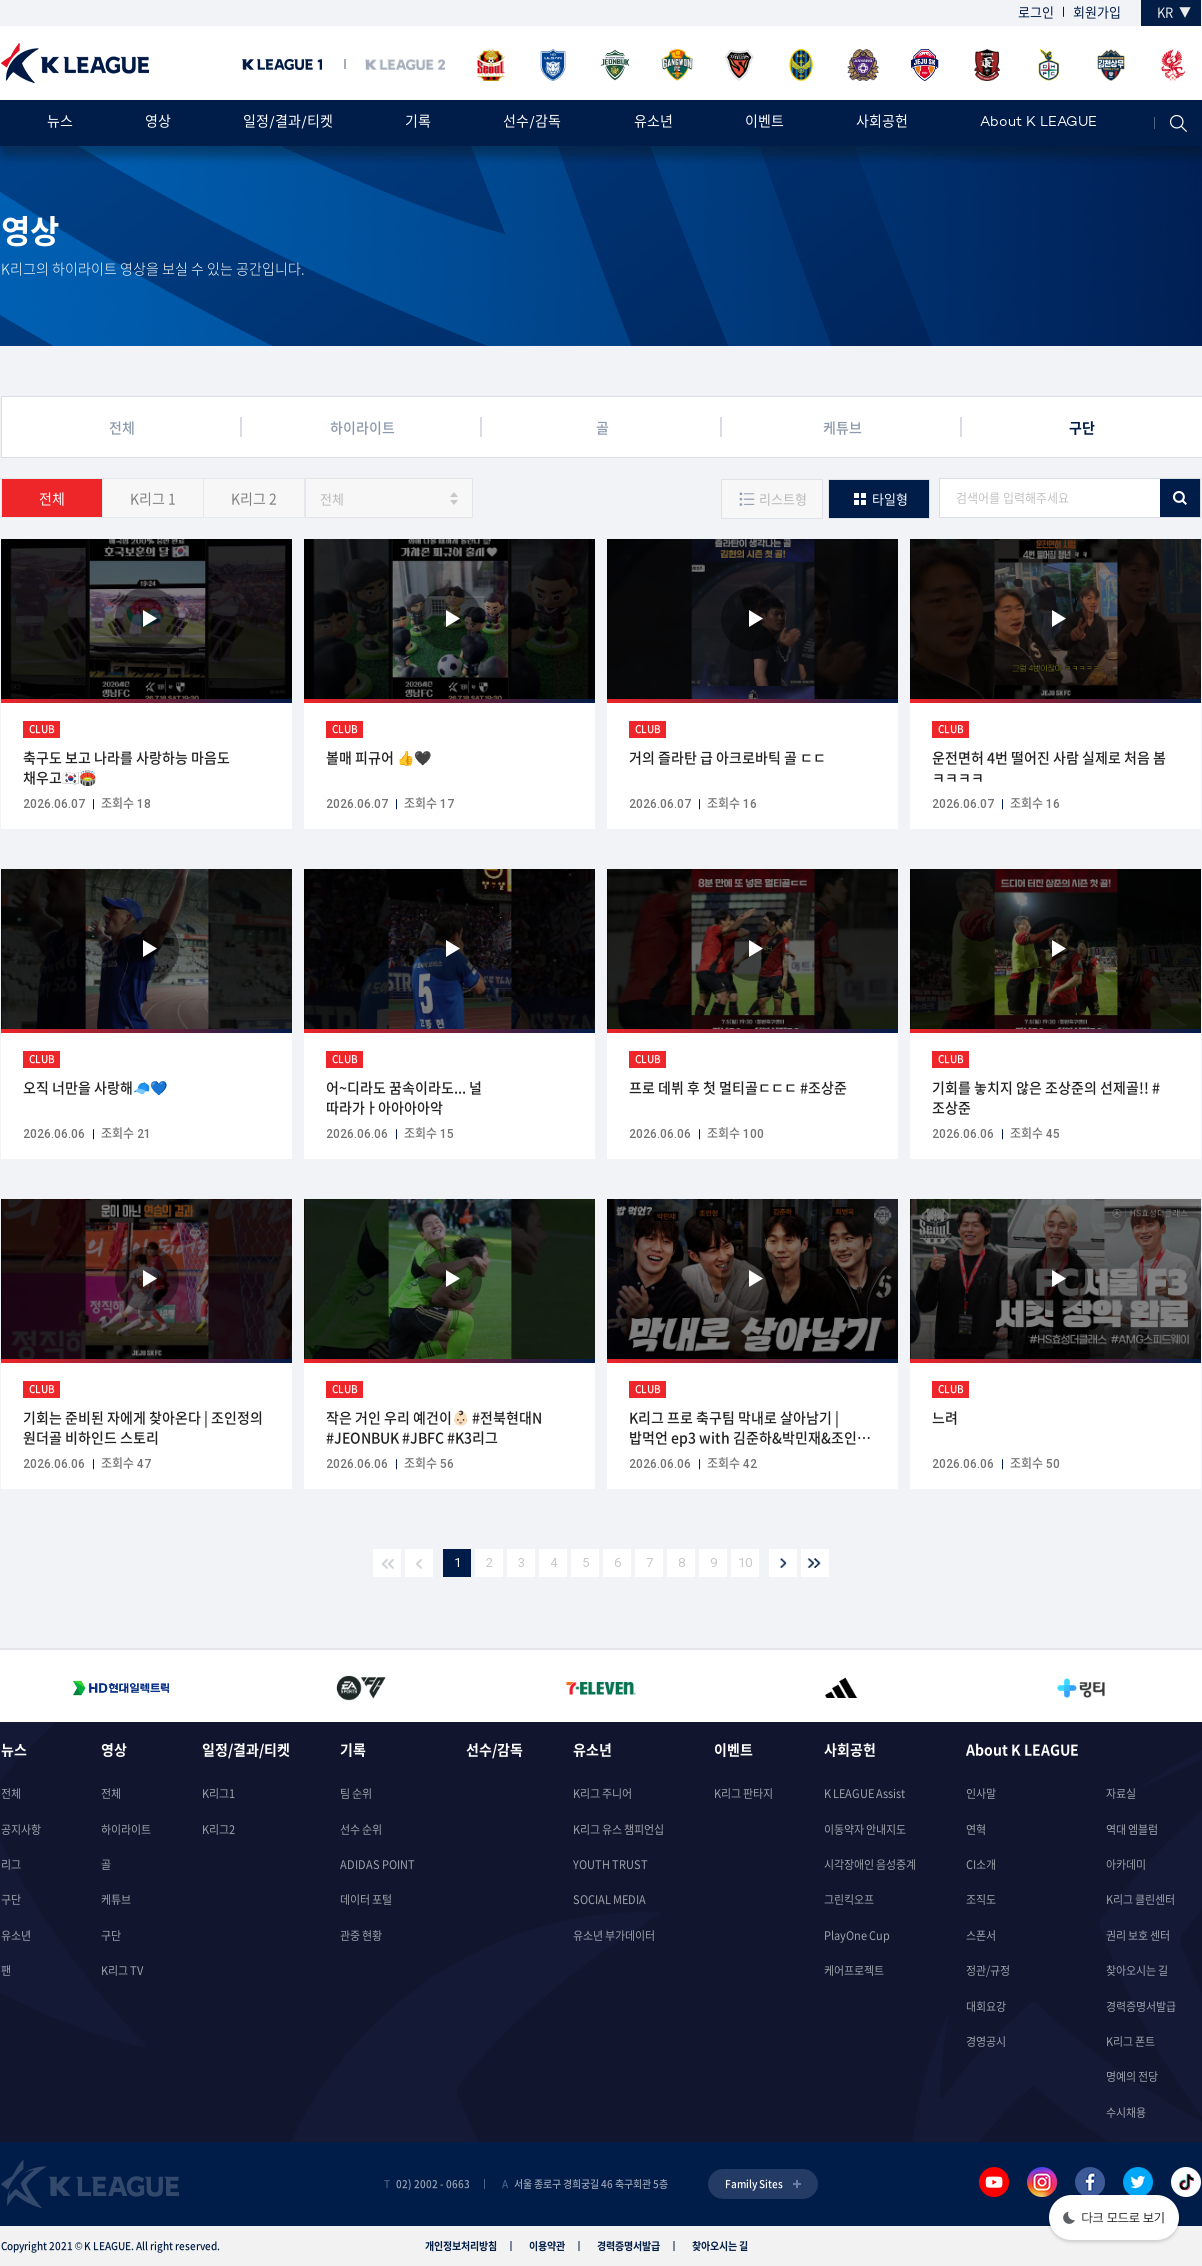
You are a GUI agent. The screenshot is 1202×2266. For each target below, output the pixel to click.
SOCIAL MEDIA (609, 1899)
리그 (11, 1864)
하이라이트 (126, 1829)
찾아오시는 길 (1137, 1970)
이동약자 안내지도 (865, 1829)
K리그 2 (254, 498)
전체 (52, 498)
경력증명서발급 (1141, 2006)
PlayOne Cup (857, 1935)
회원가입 (1097, 11)
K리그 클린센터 (1140, 1899)
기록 (418, 122)
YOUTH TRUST (610, 1864)
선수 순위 (361, 1829)
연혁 (976, 1829)
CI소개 (981, 1864)
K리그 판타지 (743, 1793)
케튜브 (116, 1899)
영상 (158, 122)
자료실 (1121, 1793)
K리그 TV (122, 1970)
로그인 (1036, 11)
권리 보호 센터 (1138, 1935)
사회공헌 (882, 122)
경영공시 (986, 2041)
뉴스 (60, 122)
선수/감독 (532, 122)
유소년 (653, 122)
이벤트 (764, 122)
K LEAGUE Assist (864, 1793)
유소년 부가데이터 (614, 1935)
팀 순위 (356, 1793)
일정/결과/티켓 (288, 122)
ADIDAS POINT (377, 1864)
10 (745, 1562)
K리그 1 (153, 498)
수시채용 (1126, 2112)
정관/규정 (988, 1970)
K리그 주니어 (602, 1793)
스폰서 (981, 1935)
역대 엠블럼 (1132, 1829)
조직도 (981, 1899)
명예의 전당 (1132, 2076)
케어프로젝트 (854, 1970)
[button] (1114, 2219)
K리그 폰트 (1130, 2041)
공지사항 (21, 1829)
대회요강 (986, 2006)
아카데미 (1126, 1864)
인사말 (981, 1793)
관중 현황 (361, 1935)
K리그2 (218, 1829)
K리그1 (218, 1793)
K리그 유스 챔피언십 (618, 1829)
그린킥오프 (849, 1899)
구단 (11, 1899)
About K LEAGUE (1038, 122)
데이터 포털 (366, 1899)
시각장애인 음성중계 (870, 1864)
